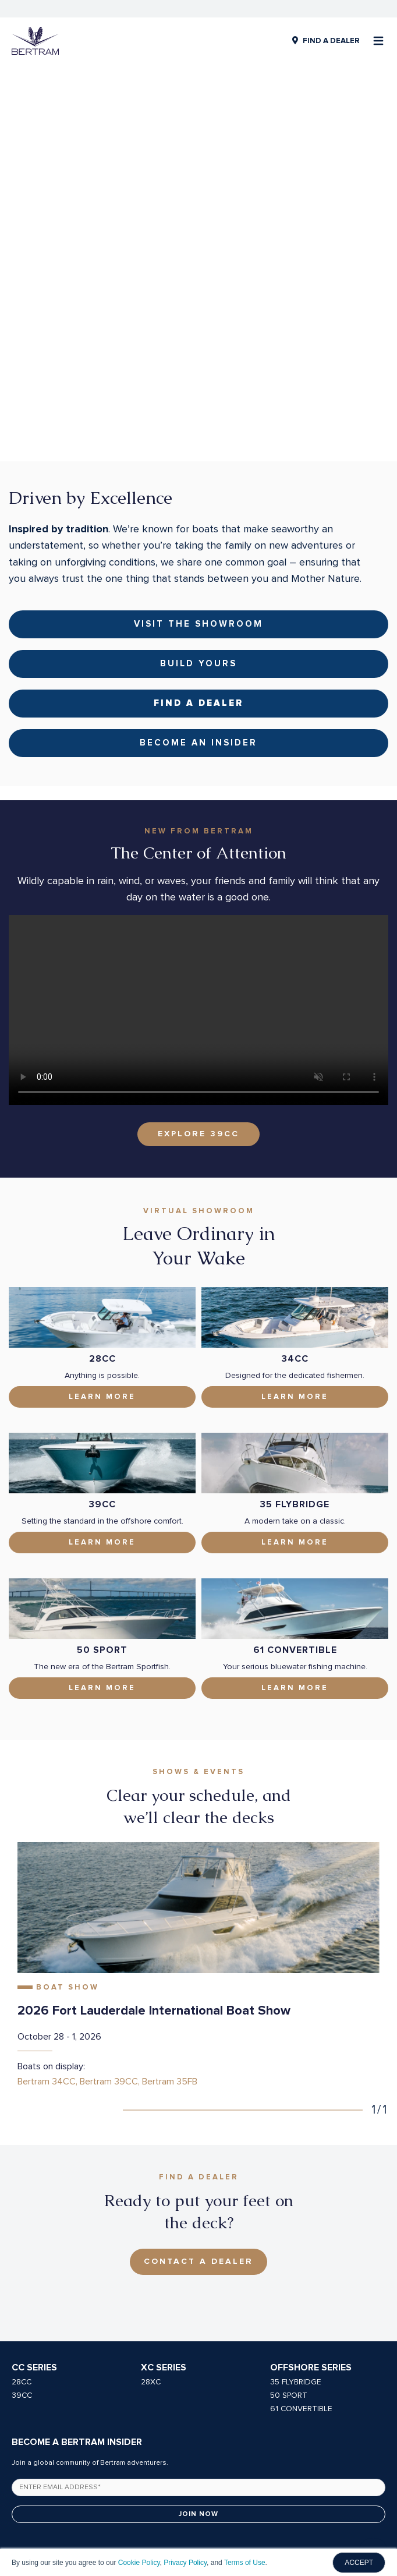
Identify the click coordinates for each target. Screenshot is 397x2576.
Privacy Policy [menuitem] (144, 2517)
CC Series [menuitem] (34, 2213)
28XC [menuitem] (151, 2228)
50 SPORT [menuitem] (288, 2242)
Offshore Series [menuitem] (311, 2213)
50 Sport (102, 1496)
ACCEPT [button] (359, 2563)
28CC (102, 1205)
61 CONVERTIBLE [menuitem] (301, 2255)
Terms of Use (244, 2563)
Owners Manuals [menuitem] (247, 2517)
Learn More (102, 1243)
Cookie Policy (139, 2563)
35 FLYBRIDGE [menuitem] (295, 2228)
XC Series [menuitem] (163, 2213)
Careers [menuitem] (193, 2517)
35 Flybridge (294, 1350)
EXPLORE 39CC (198, 980)
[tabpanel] (198, 1812)
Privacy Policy (185, 2563)
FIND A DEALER (331, 41)
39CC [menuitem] (22, 2242)
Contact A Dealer (198, 2108)
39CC (102, 1350)
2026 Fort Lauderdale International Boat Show (153, 1857)
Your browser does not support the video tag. (198, 856)
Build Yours (198, 510)
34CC (295, 1205)
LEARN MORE (294, 1534)
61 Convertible (295, 1496)
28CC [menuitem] (21, 2228)
